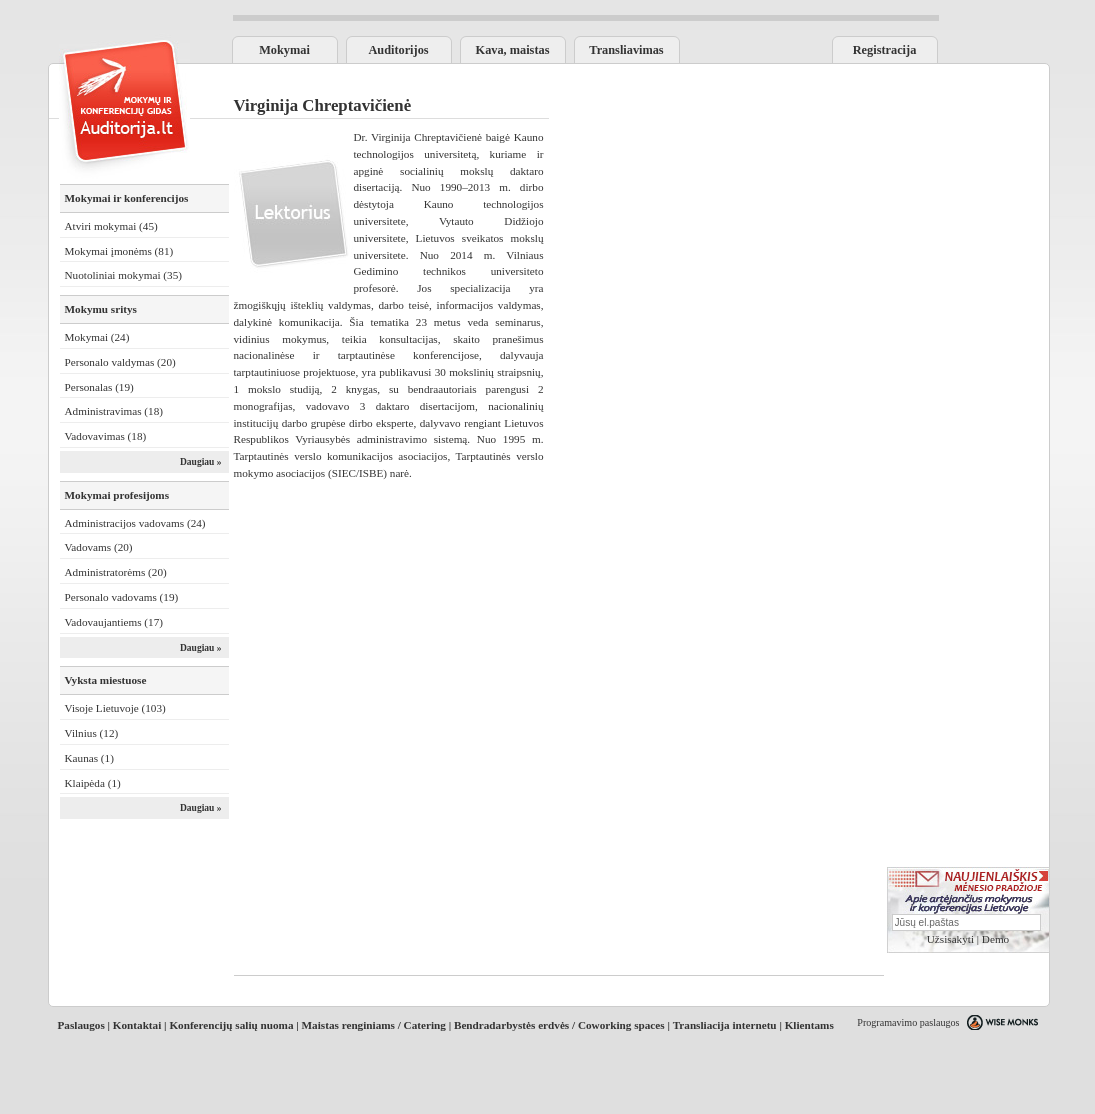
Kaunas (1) (89, 758)
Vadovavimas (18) (106, 436)
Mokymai (284, 50)
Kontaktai (137, 1025)
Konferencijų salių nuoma (231, 1025)
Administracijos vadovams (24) (135, 523)
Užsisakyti (950, 939)
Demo (995, 939)
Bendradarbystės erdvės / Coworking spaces (559, 1025)
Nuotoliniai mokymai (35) (123, 275)
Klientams (809, 1025)
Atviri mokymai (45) (111, 226)
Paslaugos (81, 1025)
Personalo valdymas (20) (120, 362)
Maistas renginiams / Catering (374, 1025)
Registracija (885, 50)
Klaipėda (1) (93, 783)
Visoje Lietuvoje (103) (115, 708)
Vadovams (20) (99, 547)
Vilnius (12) (92, 733)
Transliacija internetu (725, 1025)
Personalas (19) (99, 387)
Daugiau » (201, 462)
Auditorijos (398, 50)
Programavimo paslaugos (908, 1022)
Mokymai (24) (97, 337)
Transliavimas (626, 50)
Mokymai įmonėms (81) (119, 251)
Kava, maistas (513, 50)
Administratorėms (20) (116, 572)
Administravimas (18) (114, 411)
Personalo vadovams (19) (122, 597)
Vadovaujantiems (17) (114, 622)
